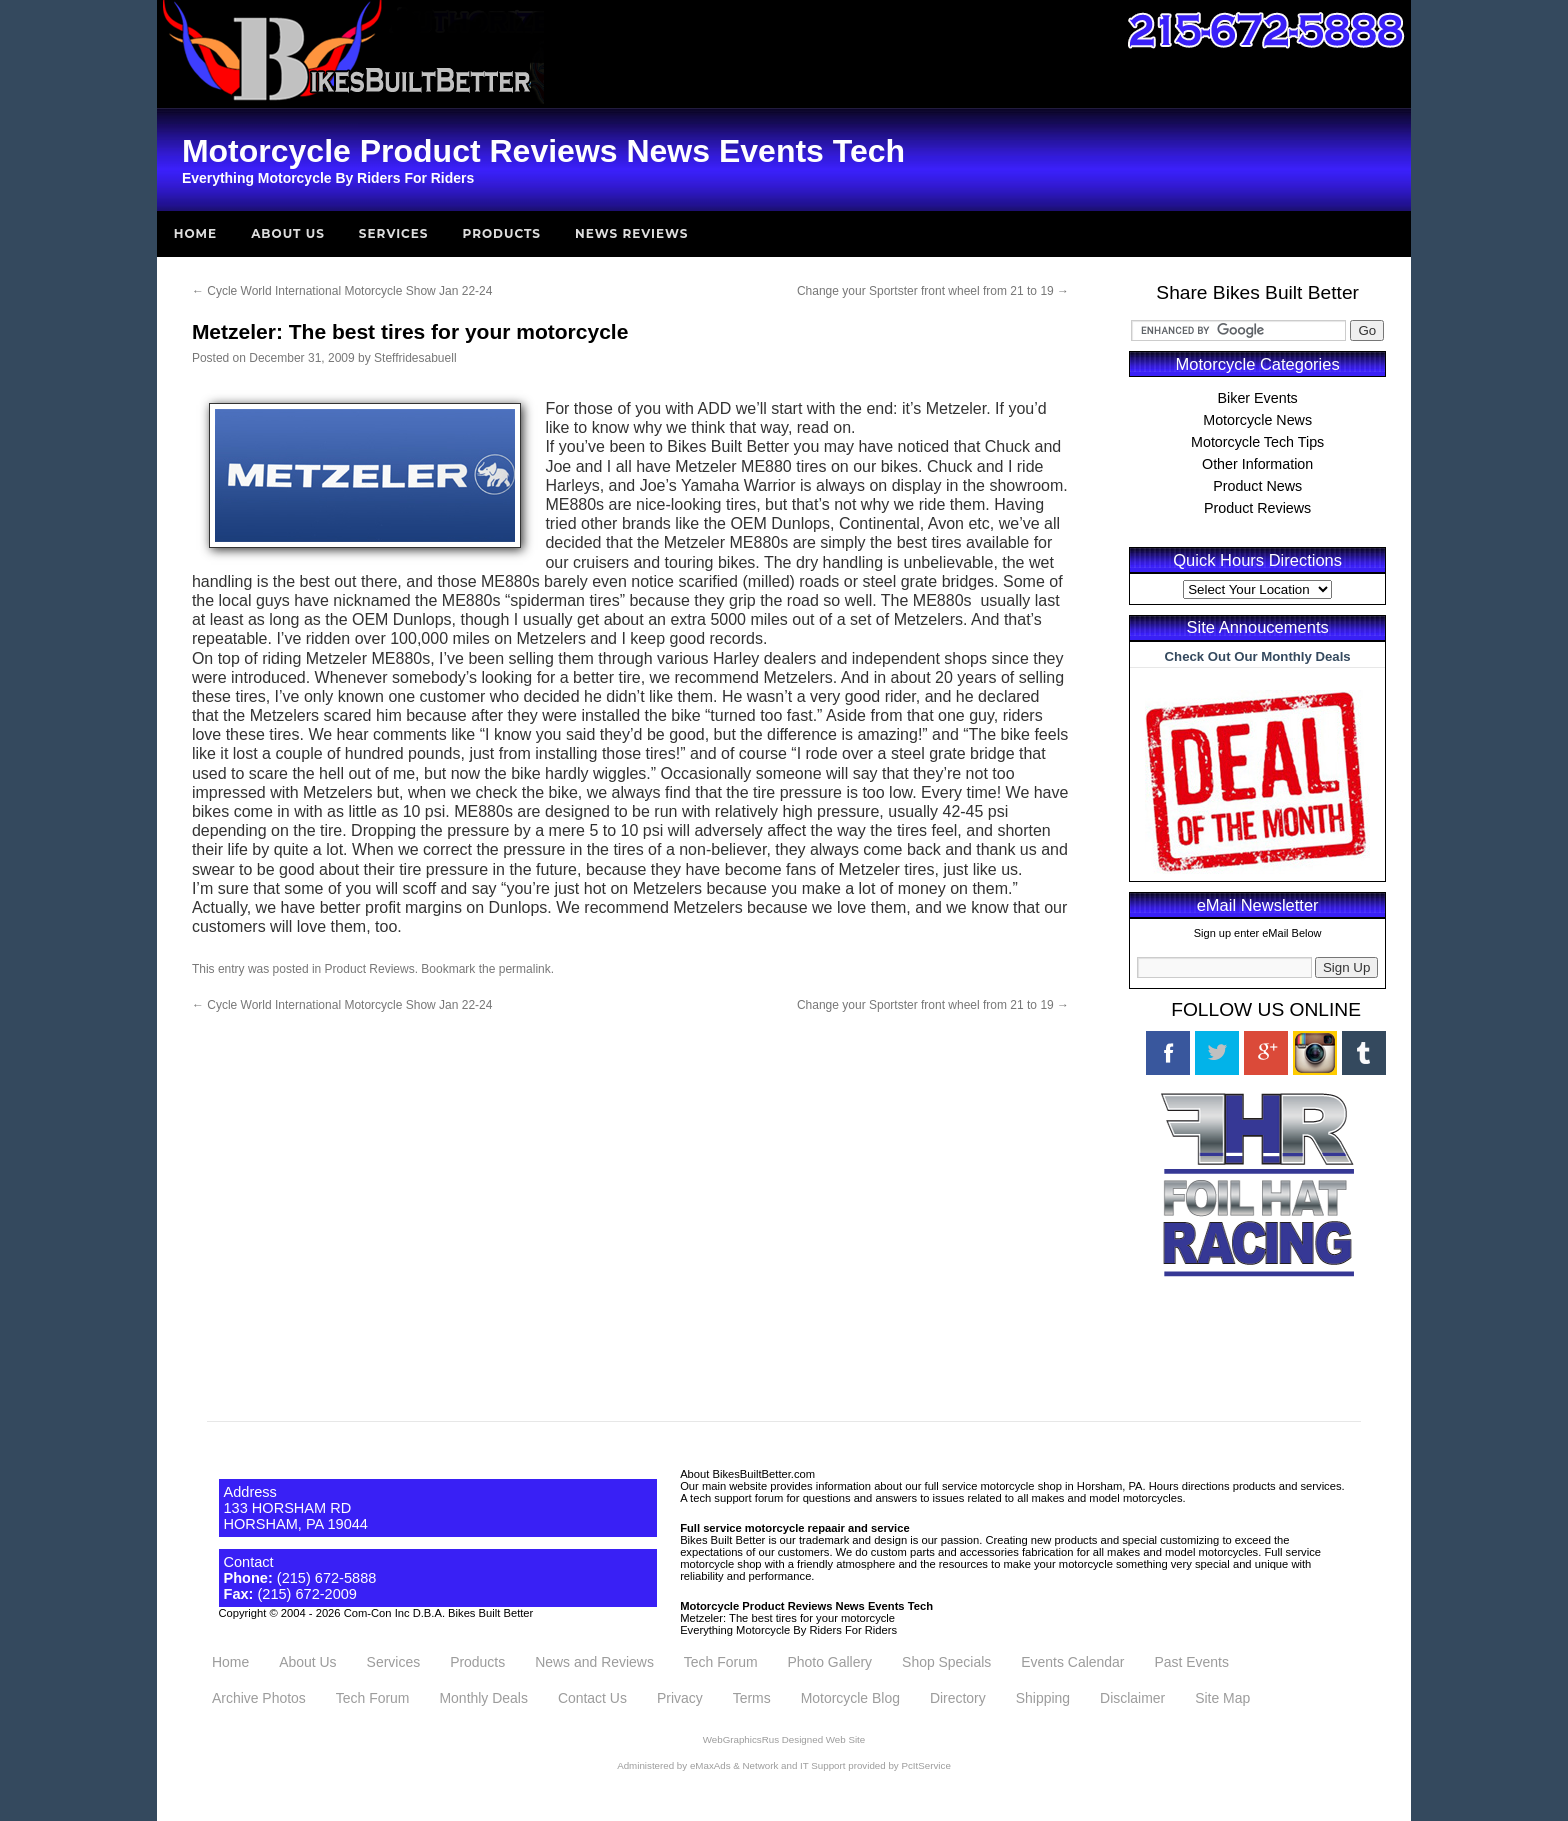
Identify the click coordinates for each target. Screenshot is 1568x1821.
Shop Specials (946, 1662)
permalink (525, 969)
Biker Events (1258, 398)
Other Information (1257, 464)
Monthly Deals (483, 1698)
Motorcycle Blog (850, 1698)
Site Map (1222, 1698)
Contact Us (592, 1698)
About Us (288, 233)
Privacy (680, 1698)
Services (394, 233)
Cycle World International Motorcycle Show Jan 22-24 (342, 291)
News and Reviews (594, 1662)
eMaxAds (710, 1765)
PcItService (925, 1765)
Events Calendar (1072, 1662)
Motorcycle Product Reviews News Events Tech (806, 1606)
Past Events (1191, 1662)
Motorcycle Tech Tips (1257, 442)
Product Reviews (370, 969)
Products (502, 233)
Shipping (1043, 1698)
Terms (752, 1698)
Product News (1257, 486)
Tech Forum (721, 1662)
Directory (958, 1698)
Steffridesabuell (415, 358)
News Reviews (631, 233)
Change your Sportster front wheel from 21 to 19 (933, 291)
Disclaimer (1132, 1698)
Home (195, 233)
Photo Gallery (830, 1662)
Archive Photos (259, 1698)
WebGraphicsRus (741, 1739)
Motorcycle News (1257, 420)
